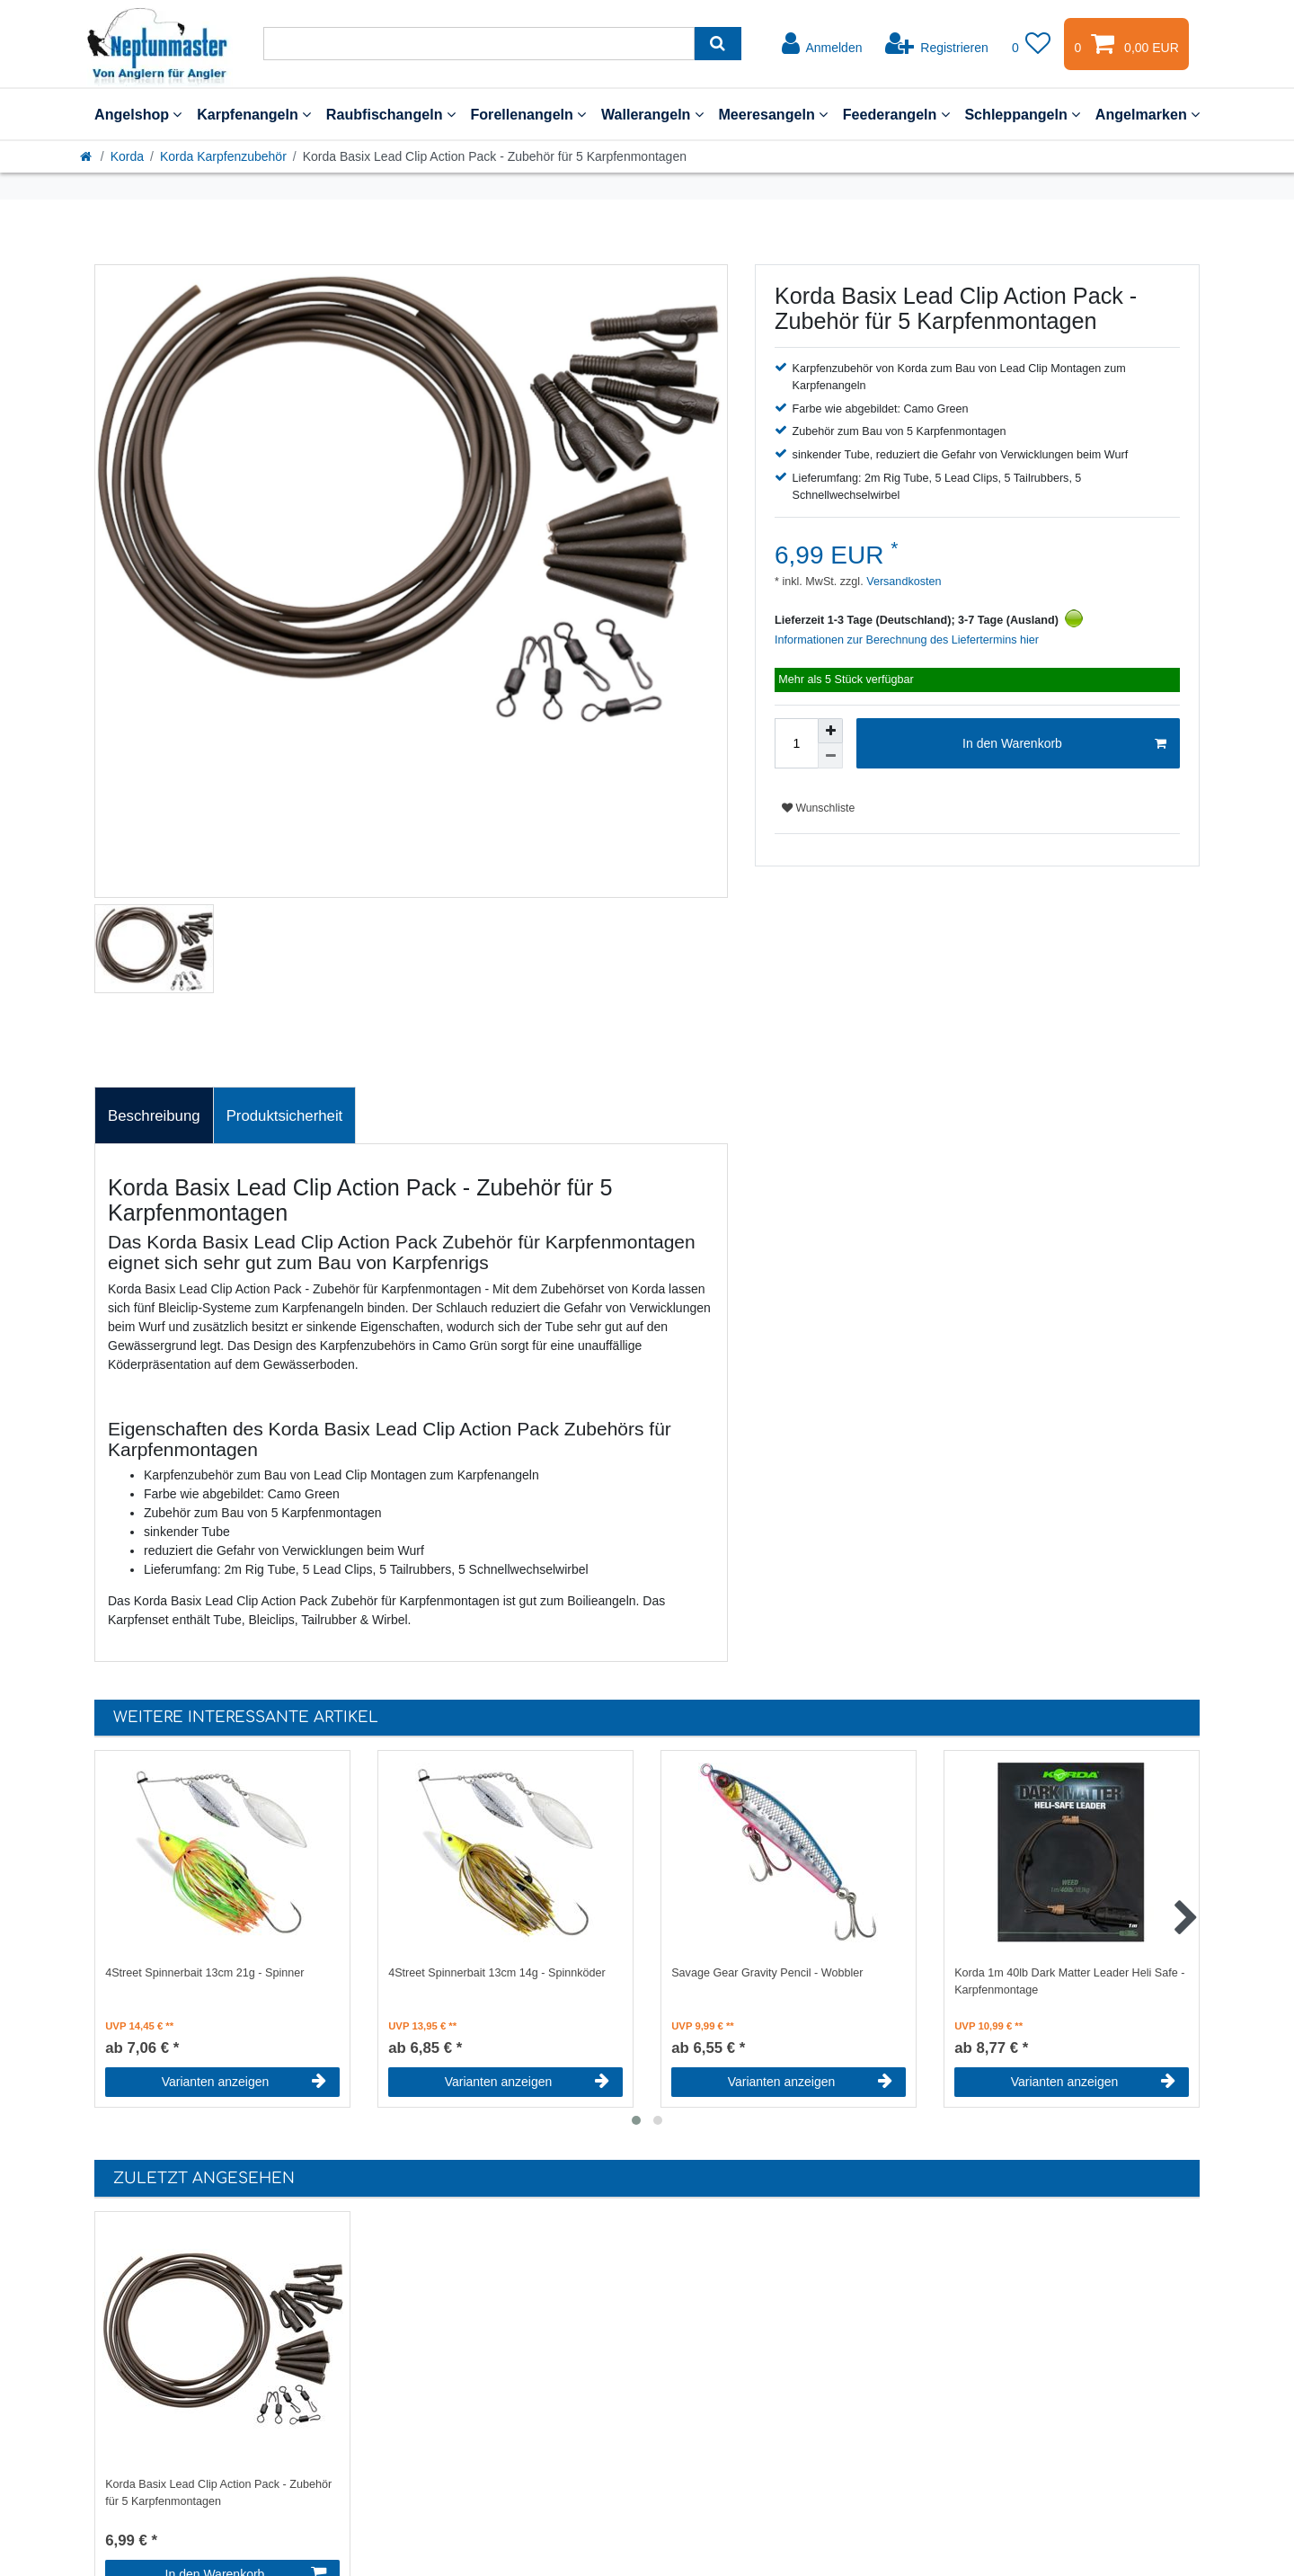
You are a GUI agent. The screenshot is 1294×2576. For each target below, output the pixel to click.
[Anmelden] (822, 44)
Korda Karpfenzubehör (223, 156)
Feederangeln (896, 114)
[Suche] (717, 43)
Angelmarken (1147, 114)
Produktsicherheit (284, 1115)
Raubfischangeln (391, 114)
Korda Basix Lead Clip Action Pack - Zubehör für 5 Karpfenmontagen (218, 2493)
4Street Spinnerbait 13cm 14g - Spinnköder (497, 1973)
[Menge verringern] (830, 755)
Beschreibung (154, 1115)
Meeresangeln (773, 114)
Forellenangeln (528, 114)
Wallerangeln (652, 114)
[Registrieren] (936, 44)
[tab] (154, 1115)
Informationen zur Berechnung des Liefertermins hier (907, 640)
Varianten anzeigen (244, 2081)
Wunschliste (818, 808)
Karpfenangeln (254, 114)
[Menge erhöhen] (830, 730)
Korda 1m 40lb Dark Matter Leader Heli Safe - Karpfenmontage (1069, 1981)
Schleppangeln (1022, 114)
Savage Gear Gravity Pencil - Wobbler (767, 1973)
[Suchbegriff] (479, 43)
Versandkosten (903, 581)
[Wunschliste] (1031, 44)
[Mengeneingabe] (796, 743)
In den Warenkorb (1064, 744)
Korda (127, 156)
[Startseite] (87, 156)
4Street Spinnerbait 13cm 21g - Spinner (204, 1973)
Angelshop (138, 114)
